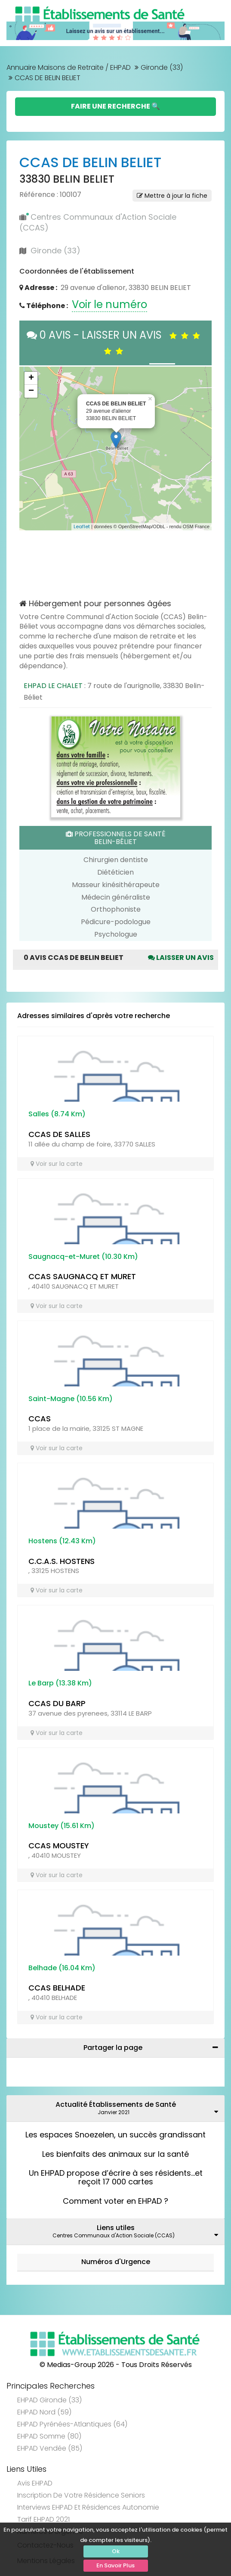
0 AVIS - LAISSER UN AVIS (115, 342)
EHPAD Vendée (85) (49, 2448)
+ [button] (31, 378)
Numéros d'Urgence (115, 2262)
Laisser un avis (181, 957)
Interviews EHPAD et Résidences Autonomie (88, 2507)
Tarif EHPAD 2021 (43, 2519)
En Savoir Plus (115, 2565)
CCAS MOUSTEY (58, 1845)
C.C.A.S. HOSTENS (61, 1561)
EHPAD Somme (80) (49, 2436)
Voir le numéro (109, 304)
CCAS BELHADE (56, 1987)
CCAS (39, 1418)
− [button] (31, 391)
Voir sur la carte (57, 1163)
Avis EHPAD (34, 2483)
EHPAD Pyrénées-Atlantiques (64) (72, 2424)
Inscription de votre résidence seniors (81, 2495)
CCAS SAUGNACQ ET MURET (82, 1276)
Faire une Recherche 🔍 (115, 106)
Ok (116, 2551)
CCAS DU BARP (57, 1703)
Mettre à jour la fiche (172, 195)
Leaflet (82, 526)
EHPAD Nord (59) (44, 2412)
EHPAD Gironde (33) (49, 2400)
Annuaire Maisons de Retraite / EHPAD (68, 67)
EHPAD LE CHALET (53, 686)
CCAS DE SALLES (59, 1134)
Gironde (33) (162, 67)
